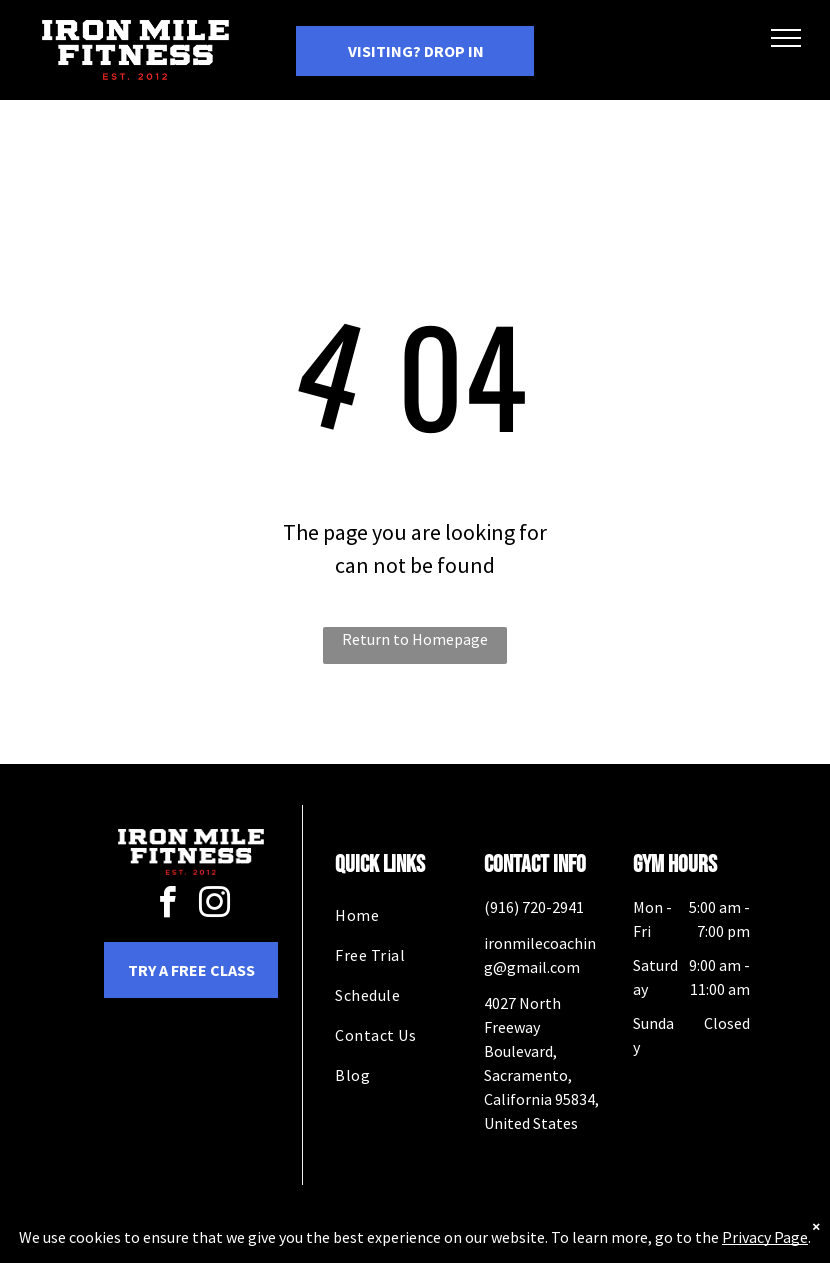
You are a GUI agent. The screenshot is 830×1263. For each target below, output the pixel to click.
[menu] (786, 38)
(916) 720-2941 (534, 907)
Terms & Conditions (580, 1244)
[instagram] (215, 905)
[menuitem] (407, 915)
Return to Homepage (415, 639)
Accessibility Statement (455, 1244)
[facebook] (168, 905)
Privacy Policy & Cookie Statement (290, 1244)
